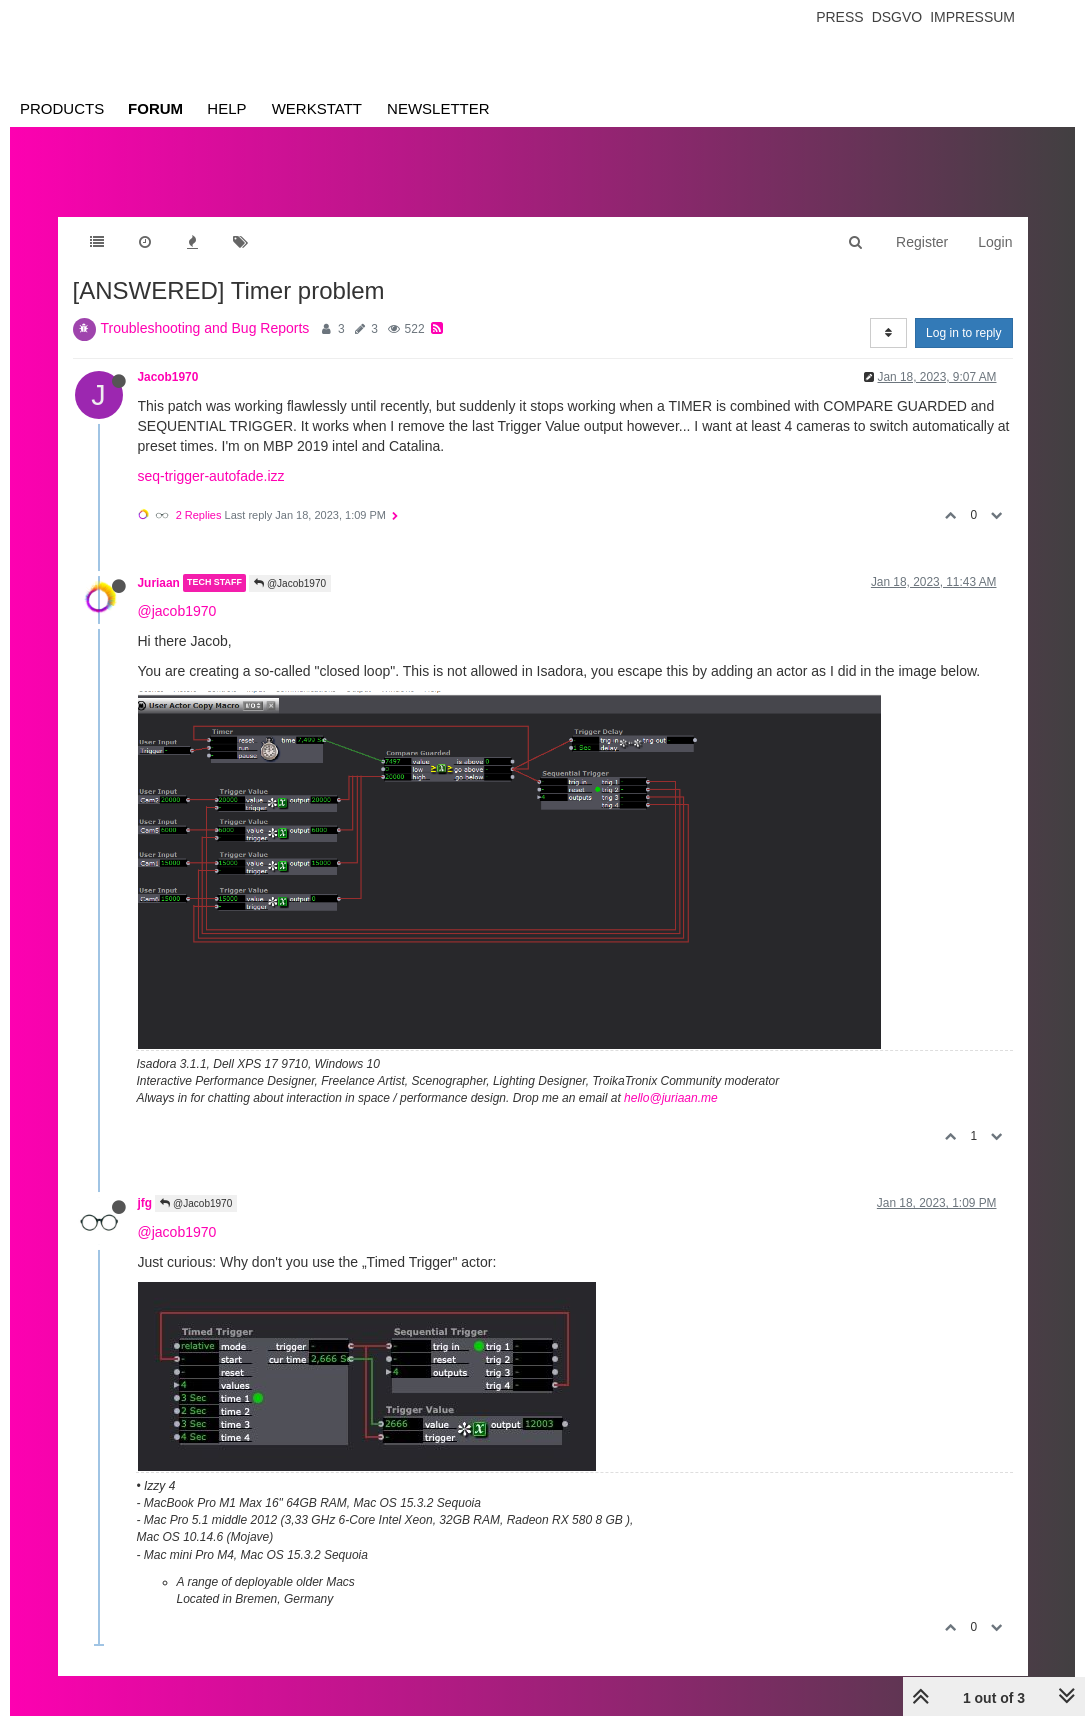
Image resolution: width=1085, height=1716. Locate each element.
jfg (145, 1203)
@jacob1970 (177, 611)
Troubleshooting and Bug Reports (205, 328)
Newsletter (438, 108)
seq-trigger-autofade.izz (211, 476)
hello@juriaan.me (671, 1098)
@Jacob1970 (290, 583)
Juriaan (159, 583)
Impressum (972, 17)
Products (62, 108)
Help (226, 108)
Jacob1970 (168, 377)
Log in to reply (963, 333)
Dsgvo (897, 17)
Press (839, 17)
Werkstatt (317, 108)
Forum (155, 108)
